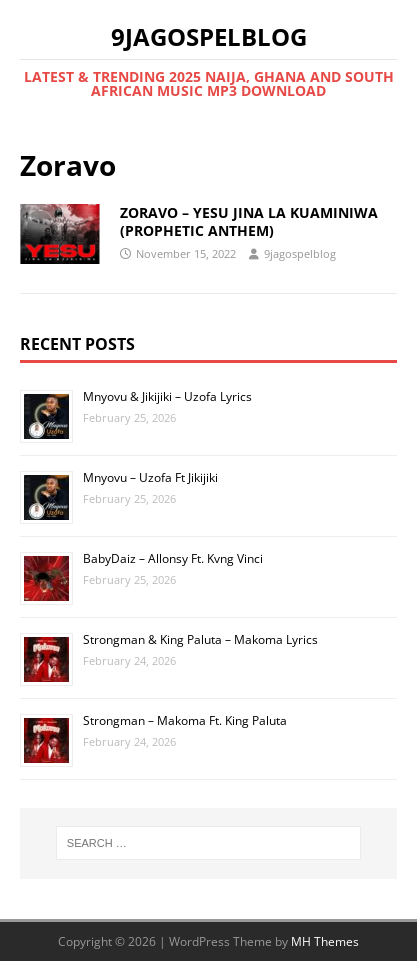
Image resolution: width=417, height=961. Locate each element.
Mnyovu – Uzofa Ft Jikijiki (150, 477)
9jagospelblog (300, 253)
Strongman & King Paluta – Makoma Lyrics (200, 639)
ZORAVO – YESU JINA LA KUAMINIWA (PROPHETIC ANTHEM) (249, 221)
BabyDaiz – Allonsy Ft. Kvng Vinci (173, 558)
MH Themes (325, 941)
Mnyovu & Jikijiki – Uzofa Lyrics (167, 396)
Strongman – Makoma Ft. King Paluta (185, 720)
